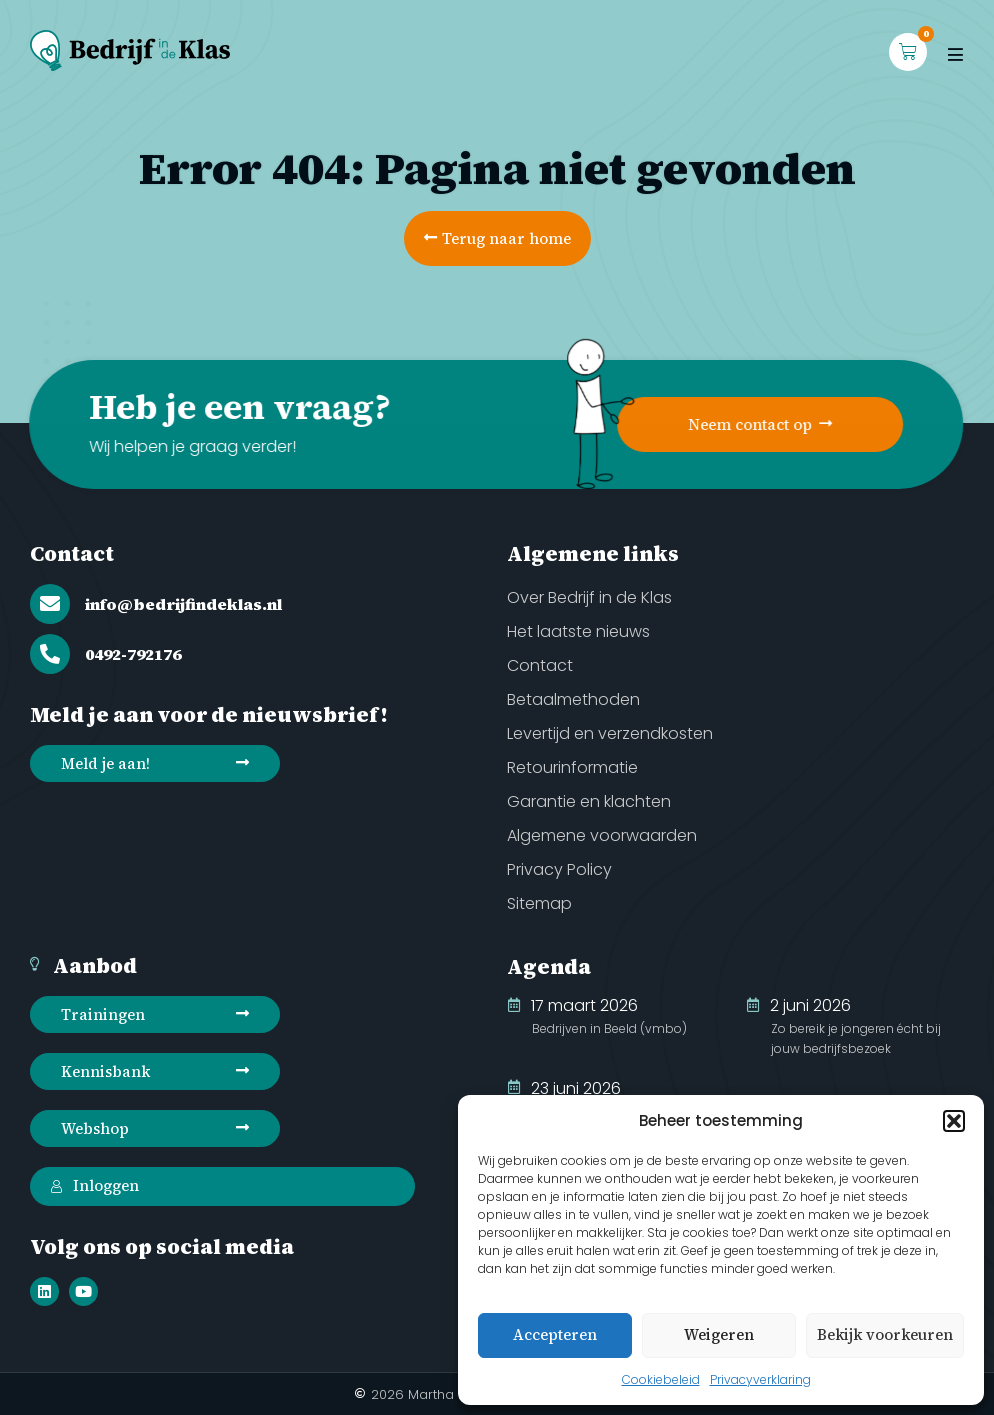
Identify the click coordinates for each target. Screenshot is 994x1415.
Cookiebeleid (661, 1379)
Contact (72, 553)
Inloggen (94, 1185)
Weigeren (719, 1334)
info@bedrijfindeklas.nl (183, 604)
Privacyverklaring (760, 1379)
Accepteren (555, 1334)
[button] (954, 1121)
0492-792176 (133, 654)
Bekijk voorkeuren (885, 1334)
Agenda (549, 966)
